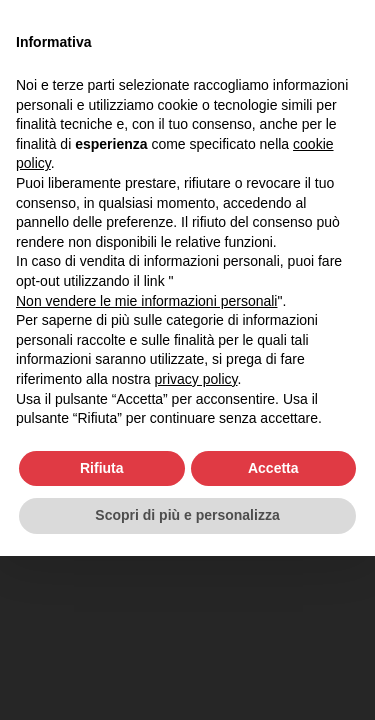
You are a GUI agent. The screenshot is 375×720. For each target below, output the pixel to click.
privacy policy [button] (196, 379)
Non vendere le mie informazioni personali (146, 301)
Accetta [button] (273, 468)
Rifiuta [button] (102, 468)
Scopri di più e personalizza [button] (187, 515)
